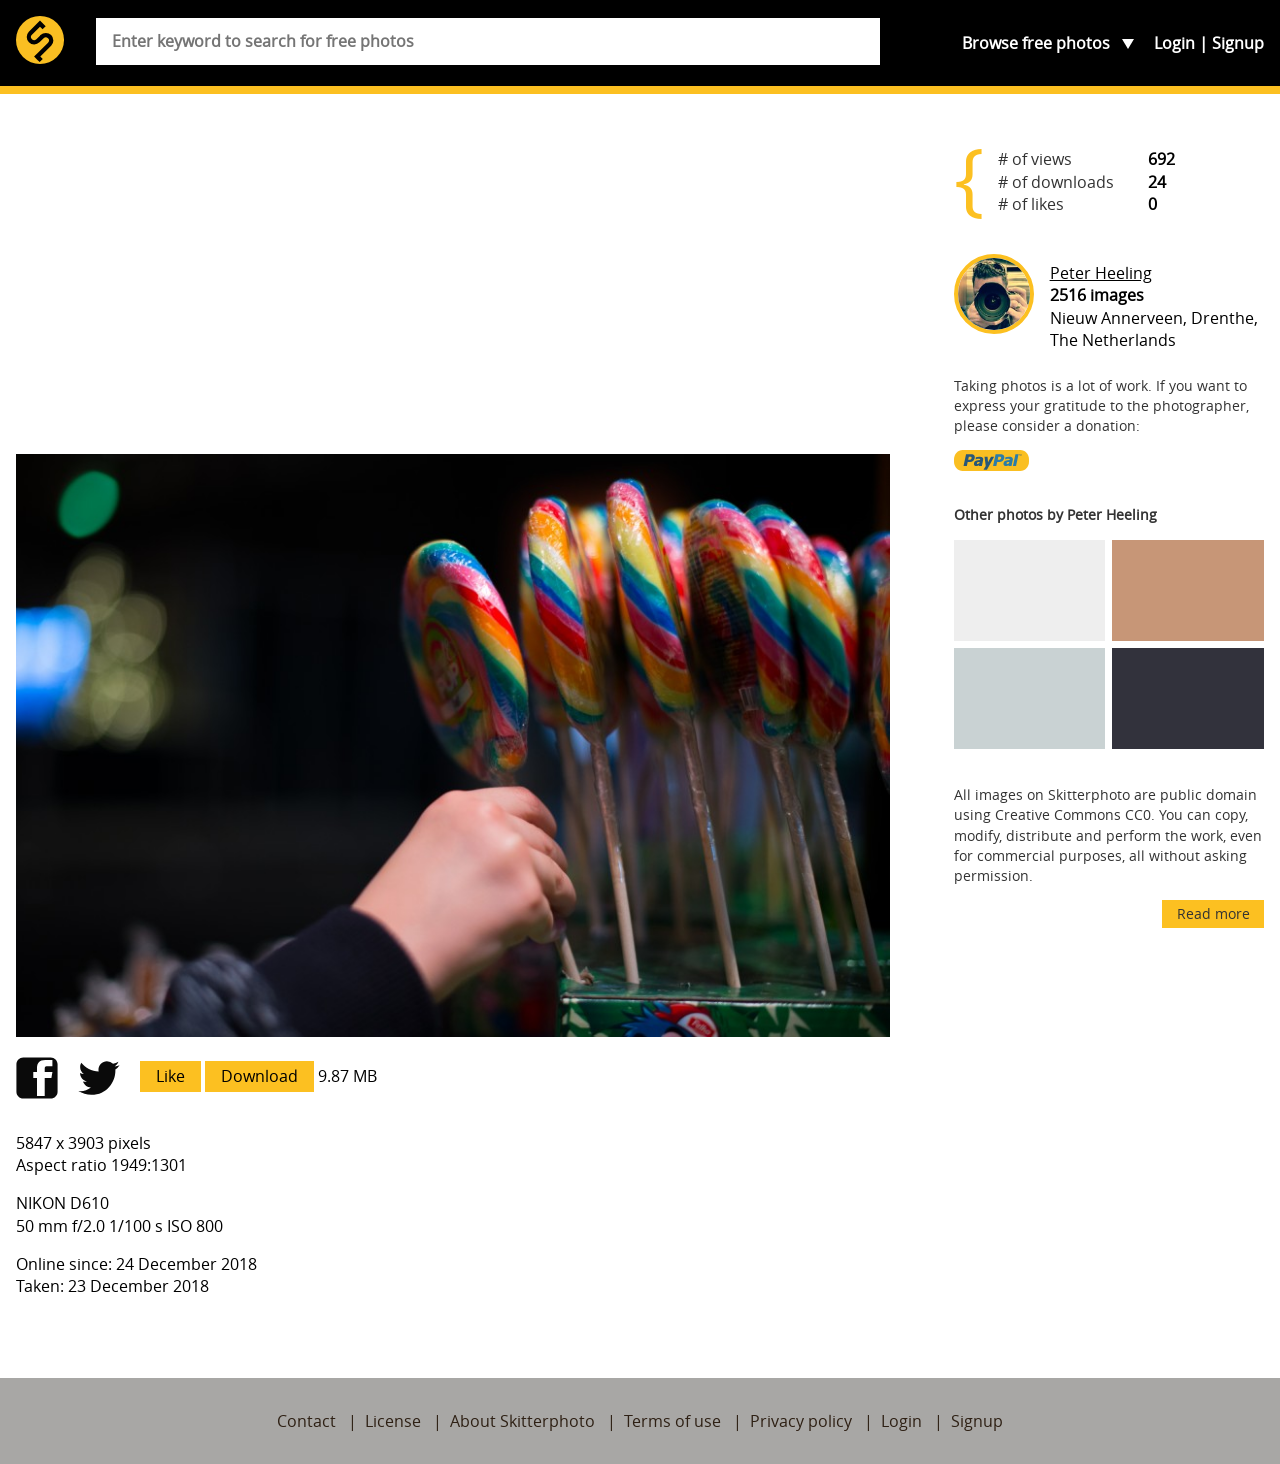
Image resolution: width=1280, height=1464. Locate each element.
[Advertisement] (453, 282)
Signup (1238, 43)
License (393, 1421)
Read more (1213, 913)
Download (259, 1076)
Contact (306, 1421)
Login (1174, 43)
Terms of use (672, 1421)
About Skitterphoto (522, 1421)
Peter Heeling (1101, 273)
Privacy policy (801, 1421)
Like (170, 1076)
